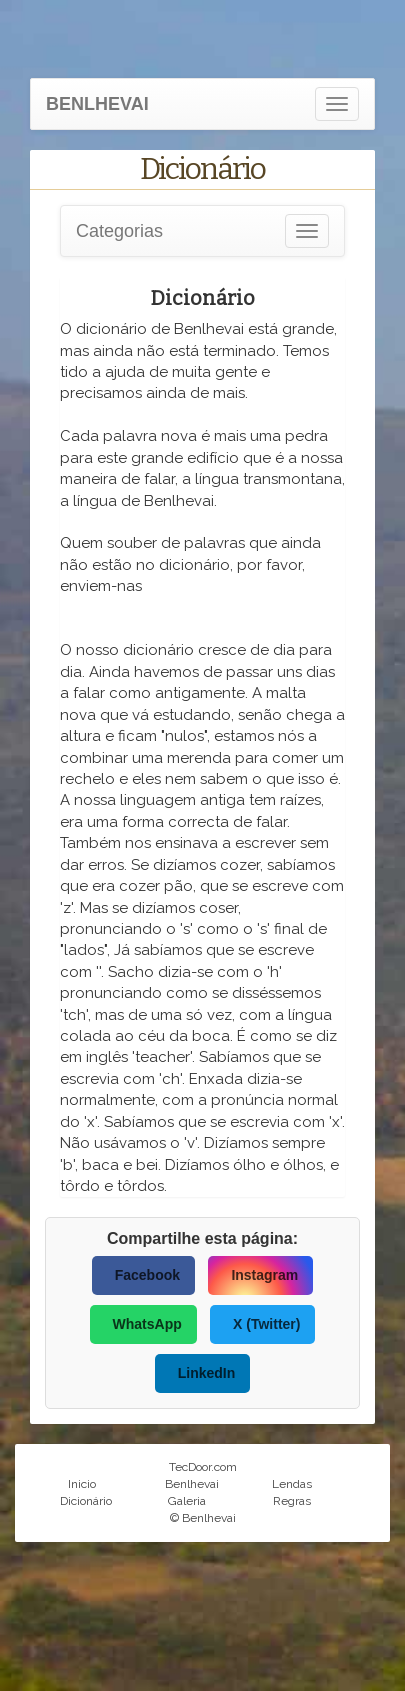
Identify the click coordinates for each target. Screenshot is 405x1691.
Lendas (292, 1484)
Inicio (82, 1484)
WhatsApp (147, 1324)
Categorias (119, 231)
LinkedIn (207, 1373)
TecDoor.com (203, 1467)
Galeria (187, 1501)
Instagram (264, 1275)
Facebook (147, 1275)
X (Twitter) (266, 1324)
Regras (292, 1501)
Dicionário (86, 1501)
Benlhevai (192, 1484)
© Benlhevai (203, 1518)
